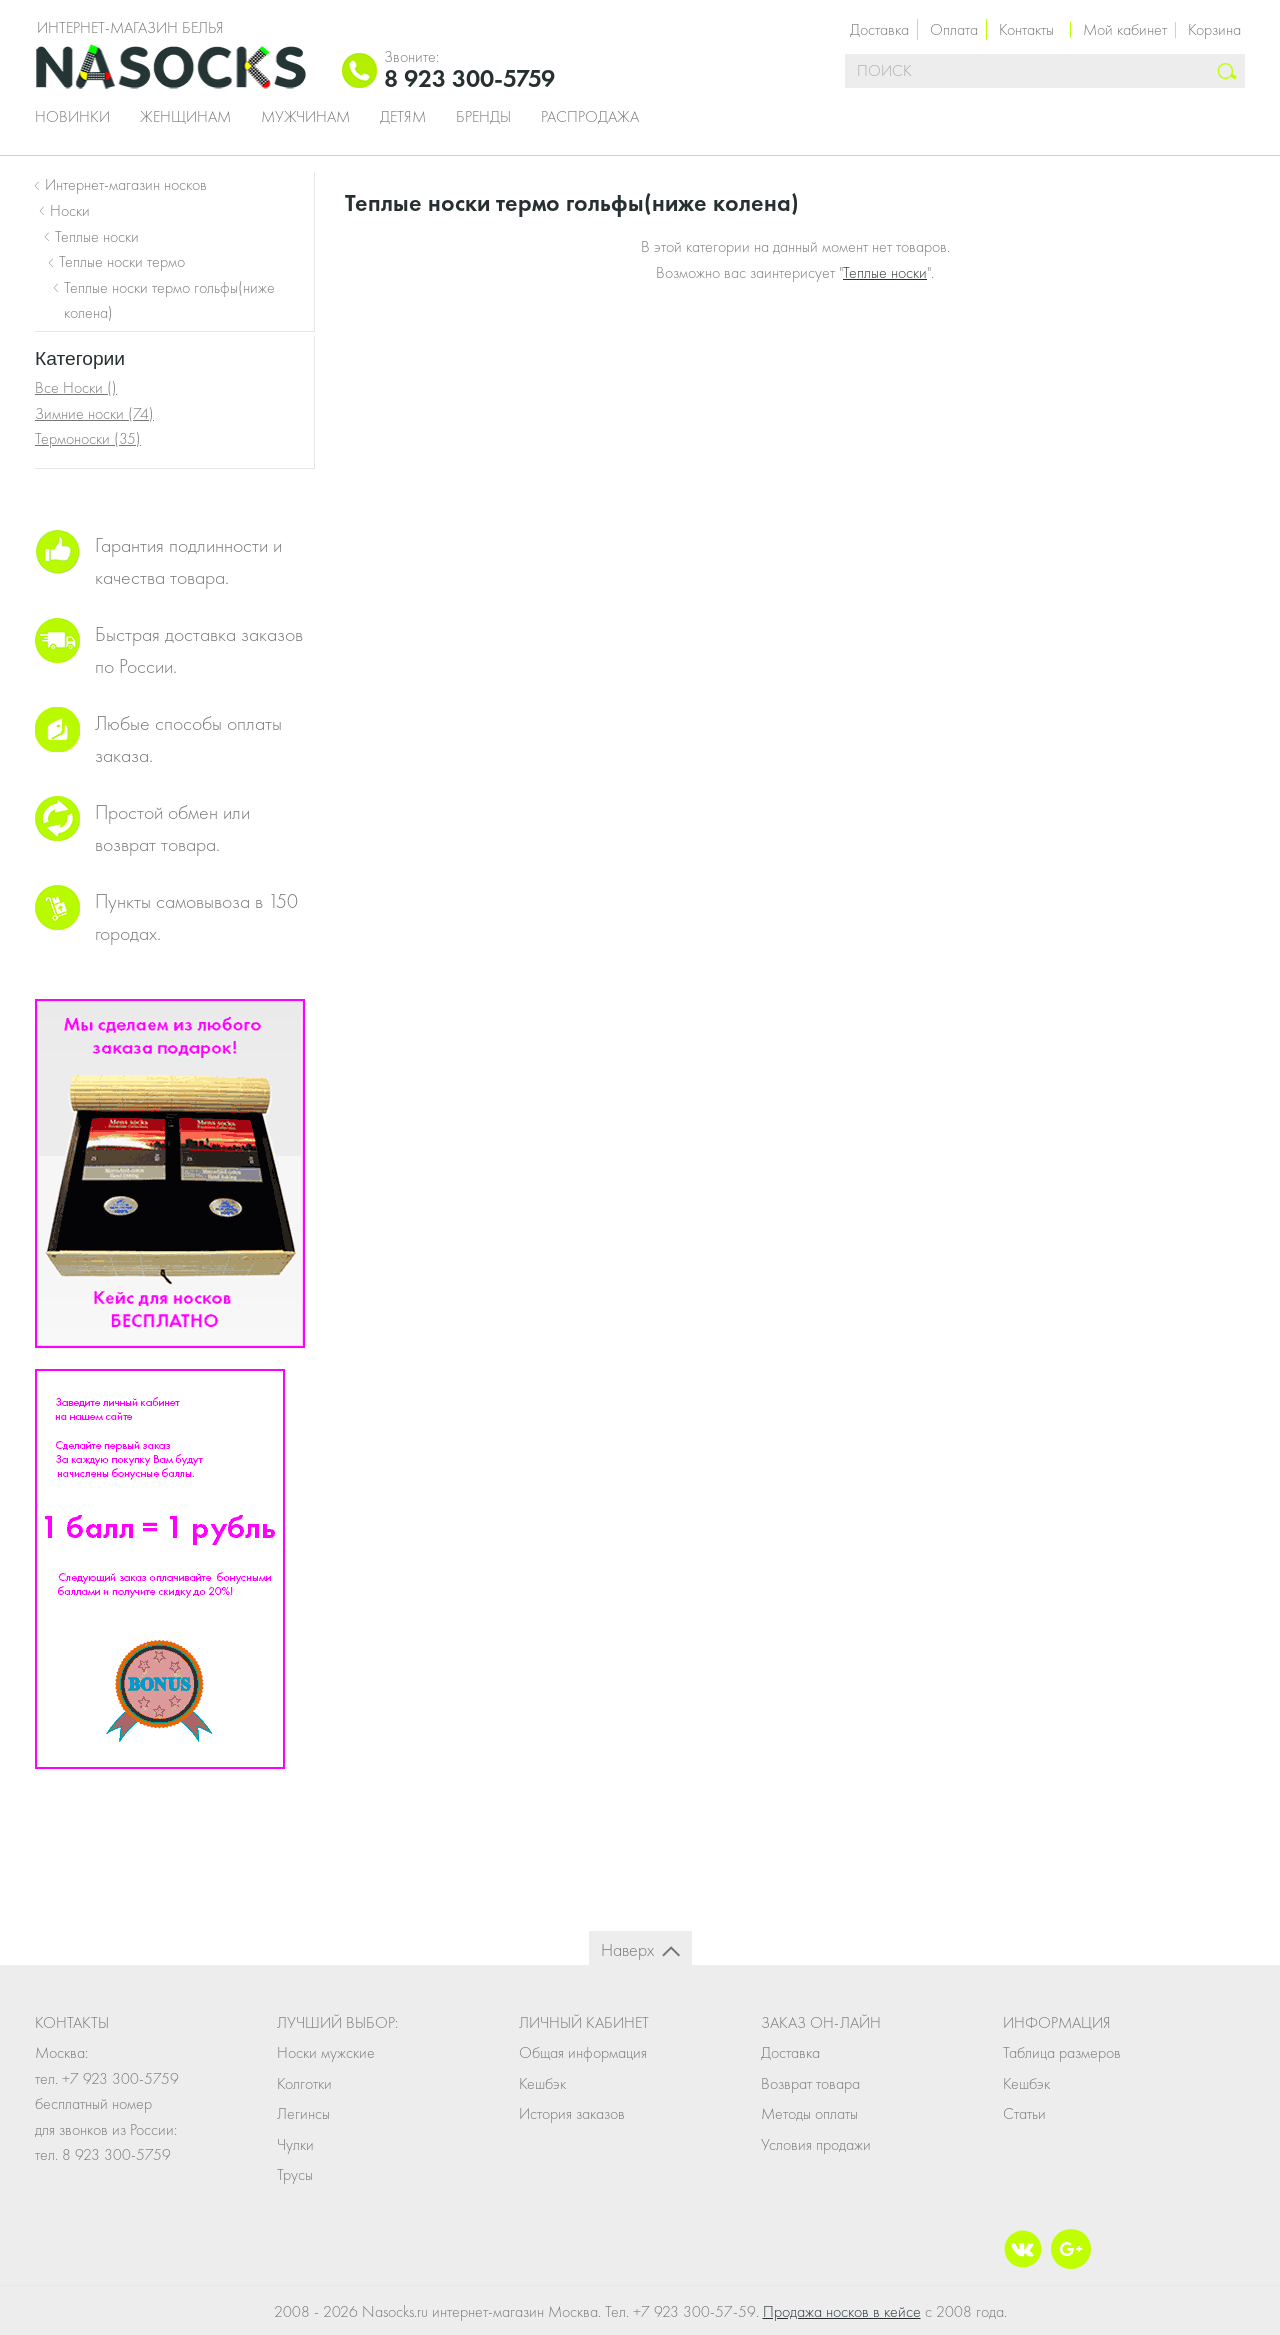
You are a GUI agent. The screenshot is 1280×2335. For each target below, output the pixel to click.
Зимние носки (94, 413)
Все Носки (76, 387)
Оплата (954, 29)
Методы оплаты (809, 2113)
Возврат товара (810, 2083)
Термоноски (88, 438)
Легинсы (303, 2113)
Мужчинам (305, 117)
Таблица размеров (1062, 2052)
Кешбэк (542, 2083)
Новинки (72, 117)
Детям (403, 117)
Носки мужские (326, 2052)
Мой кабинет (1125, 29)
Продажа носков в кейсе (842, 2311)
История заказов (572, 2113)
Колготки (304, 2083)
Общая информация (583, 2052)
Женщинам (185, 117)
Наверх (627, 1949)
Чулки (295, 2144)
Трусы (295, 2174)
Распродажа (590, 117)
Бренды (483, 117)
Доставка (879, 29)
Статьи (1024, 2113)
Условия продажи (816, 2144)
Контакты (1026, 29)
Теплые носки (885, 272)
